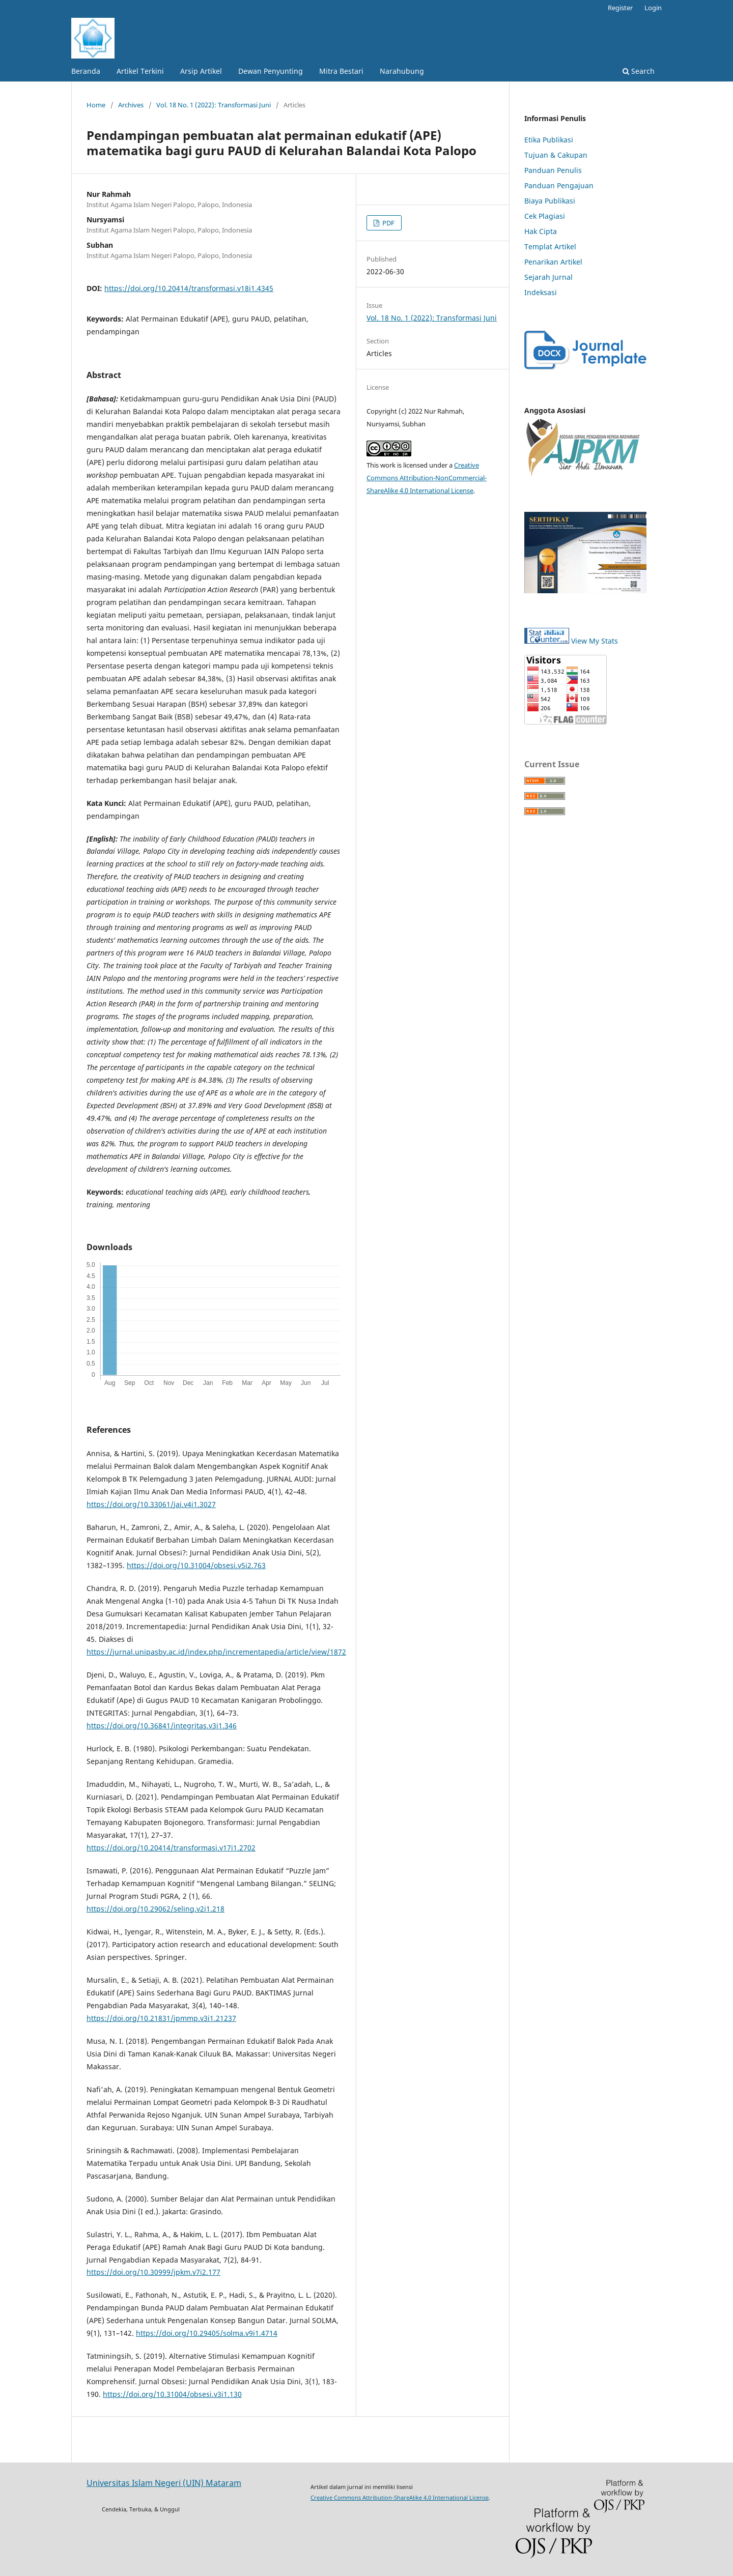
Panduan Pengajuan (559, 185)
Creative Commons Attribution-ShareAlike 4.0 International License (400, 2497)
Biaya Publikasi (549, 201)
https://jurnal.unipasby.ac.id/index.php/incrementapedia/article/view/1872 (216, 1652)
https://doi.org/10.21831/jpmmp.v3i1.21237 (161, 2018)
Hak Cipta (540, 231)
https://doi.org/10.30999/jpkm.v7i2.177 (153, 2272)
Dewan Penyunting (270, 71)
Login (653, 7)
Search (639, 71)
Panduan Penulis (553, 170)
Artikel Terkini (140, 71)
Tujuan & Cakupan (555, 155)
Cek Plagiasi (544, 216)
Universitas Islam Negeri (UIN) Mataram (164, 2482)
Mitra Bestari (341, 71)
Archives (131, 104)
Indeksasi (540, 292)
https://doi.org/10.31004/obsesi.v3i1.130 (172, 2394)
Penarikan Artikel (553, 262)
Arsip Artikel (201, 71)
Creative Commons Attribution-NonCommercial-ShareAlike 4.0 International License (426, 477)
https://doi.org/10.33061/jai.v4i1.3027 (151, 1504)
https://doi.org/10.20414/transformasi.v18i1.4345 (188, 288)
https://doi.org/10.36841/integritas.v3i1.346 (162, 1725)
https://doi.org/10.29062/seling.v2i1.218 (155, 1909)
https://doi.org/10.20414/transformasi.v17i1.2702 (171, 1848)
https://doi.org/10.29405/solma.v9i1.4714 (206, 2333)
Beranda (85, 71)
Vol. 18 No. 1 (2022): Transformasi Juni (213, 104)
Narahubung (402, 71)
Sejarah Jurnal (548, 277)
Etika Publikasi (548, 139)
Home (96, 104)
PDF (387, 222)
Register (620, 7)
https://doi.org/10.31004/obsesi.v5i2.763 (196, 1565)
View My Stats (594, 641)
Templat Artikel (550, 246)
